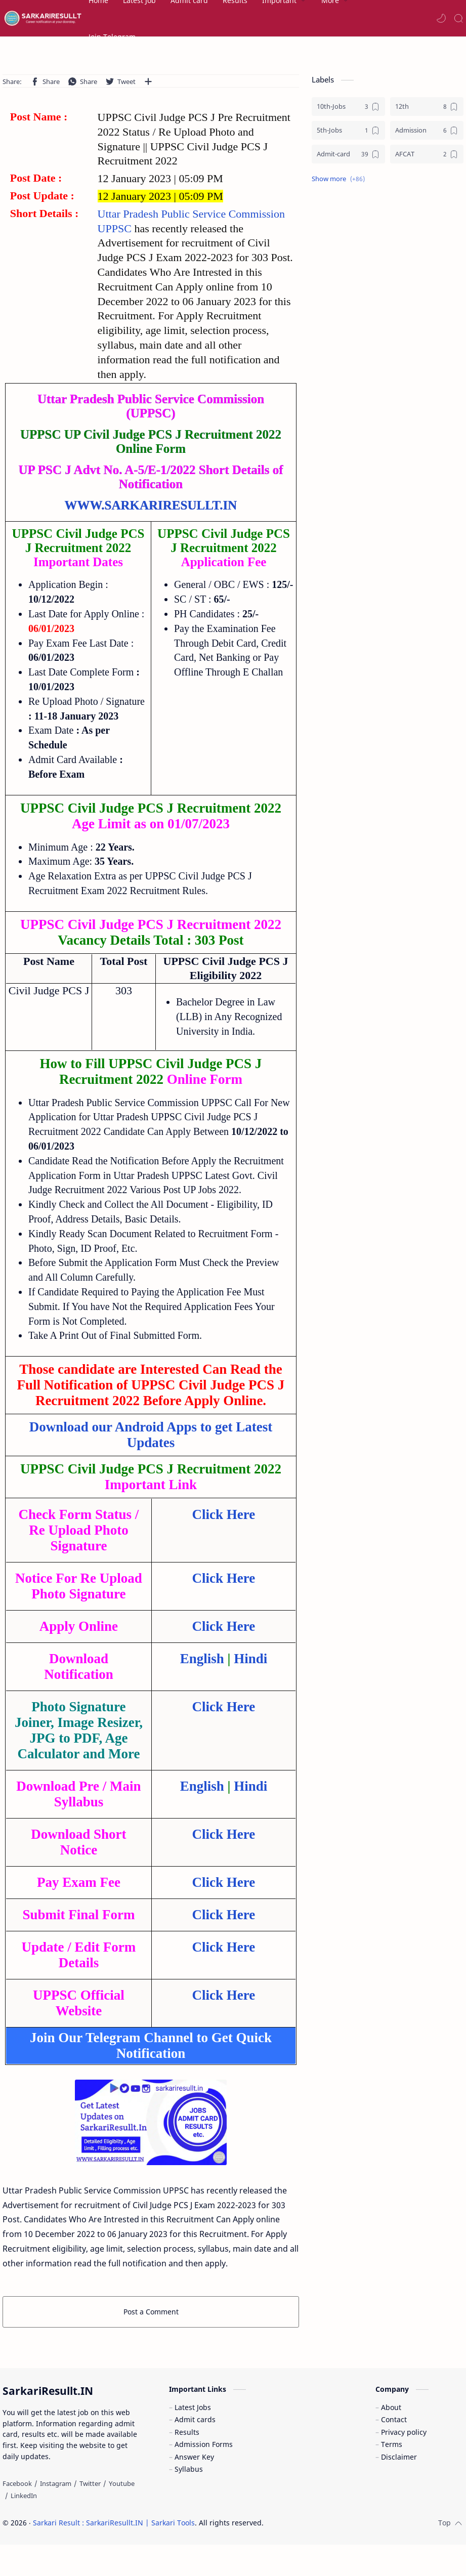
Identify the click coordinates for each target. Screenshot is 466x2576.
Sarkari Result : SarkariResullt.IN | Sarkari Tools (114, 2522)
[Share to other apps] (148, 81)
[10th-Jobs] (348, 106)
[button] (441, 18)
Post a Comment (151, 2311)
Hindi (250, 1658)
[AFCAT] (426, 154)
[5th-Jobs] (348, 130)
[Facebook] (17, 2483)
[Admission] (426, 130)
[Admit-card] (348, 154)
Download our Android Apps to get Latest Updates (151, 1434)
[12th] (426, 106)
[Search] (458, 18)
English (202, 1658)
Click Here (224, 1514)
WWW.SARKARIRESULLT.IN (151, 505)
